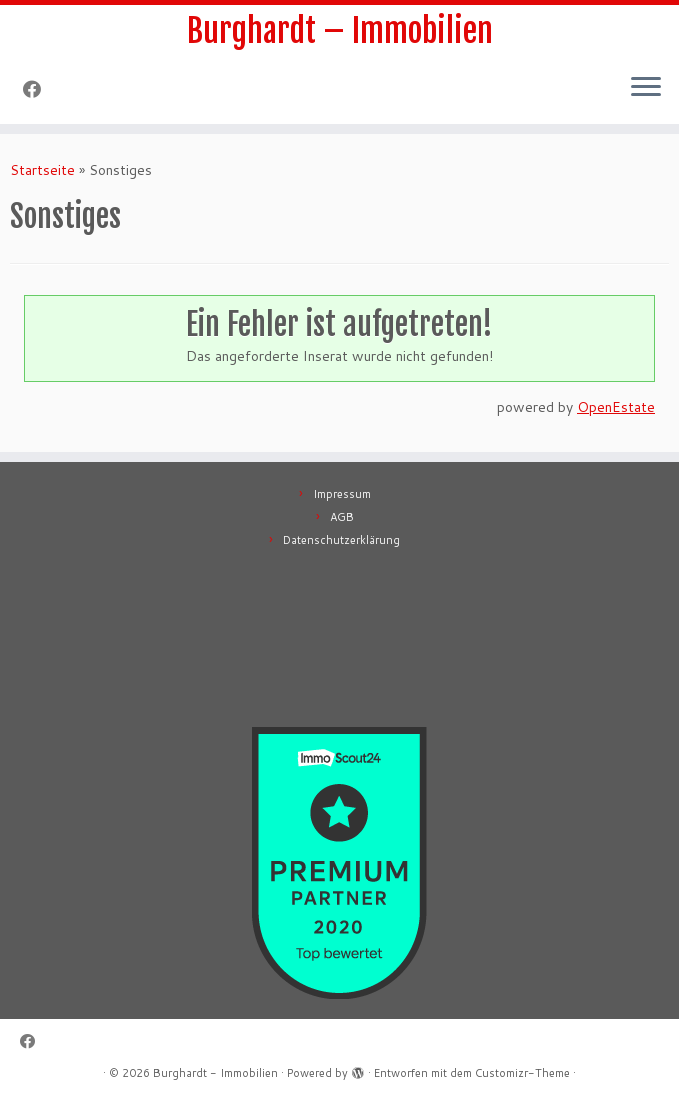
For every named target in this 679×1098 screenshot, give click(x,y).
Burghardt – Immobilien (340, 31)
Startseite (42, 170)
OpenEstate (616, 407)
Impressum (342, 494)
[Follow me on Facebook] (38, 89)
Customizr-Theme (522, 1073)
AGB (342, 517)
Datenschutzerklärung (341, 540)
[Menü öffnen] (646, 88)
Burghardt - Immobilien (215, 1073)
